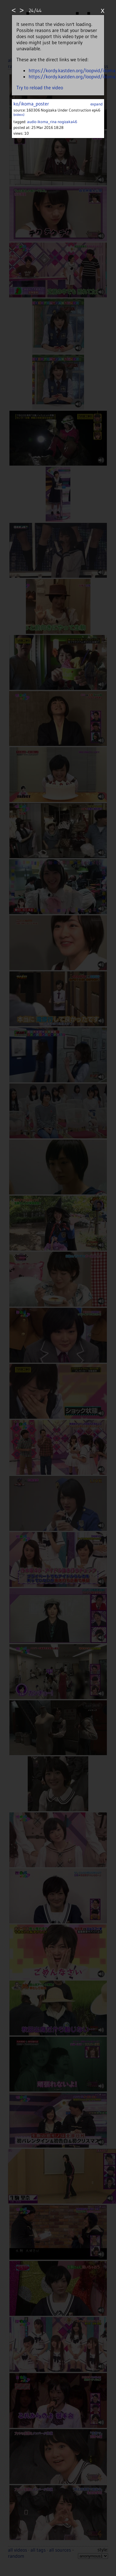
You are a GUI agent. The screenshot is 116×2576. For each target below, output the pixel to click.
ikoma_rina (47, 121)
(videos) (18, 114)
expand (96, 103)
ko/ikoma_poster (31, 104)
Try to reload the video (39, 87)
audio (32, 121)
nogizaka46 (67, 121)
